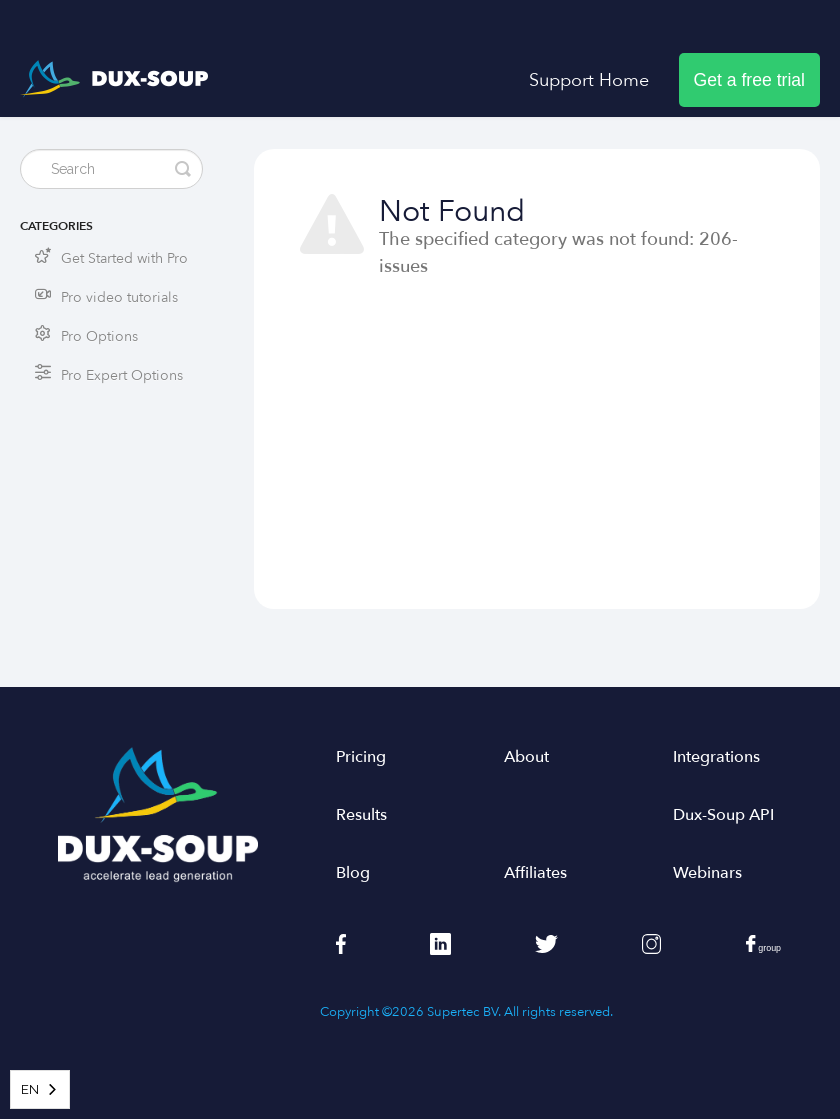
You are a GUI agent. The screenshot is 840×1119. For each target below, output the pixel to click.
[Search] (111, 169)
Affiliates (535, 873)
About (526, 757)
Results (361, 815)
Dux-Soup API (723, 815)
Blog (353, 873)
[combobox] (40, 1089)
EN (30, 1089)
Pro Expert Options (122, 375)
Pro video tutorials (119, 297)
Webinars (707, 873)
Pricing (361, 757)
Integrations (716, 757)
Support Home (589, 80)
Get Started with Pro (124, 258)
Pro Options (99, 336)
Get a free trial (749, 80)
